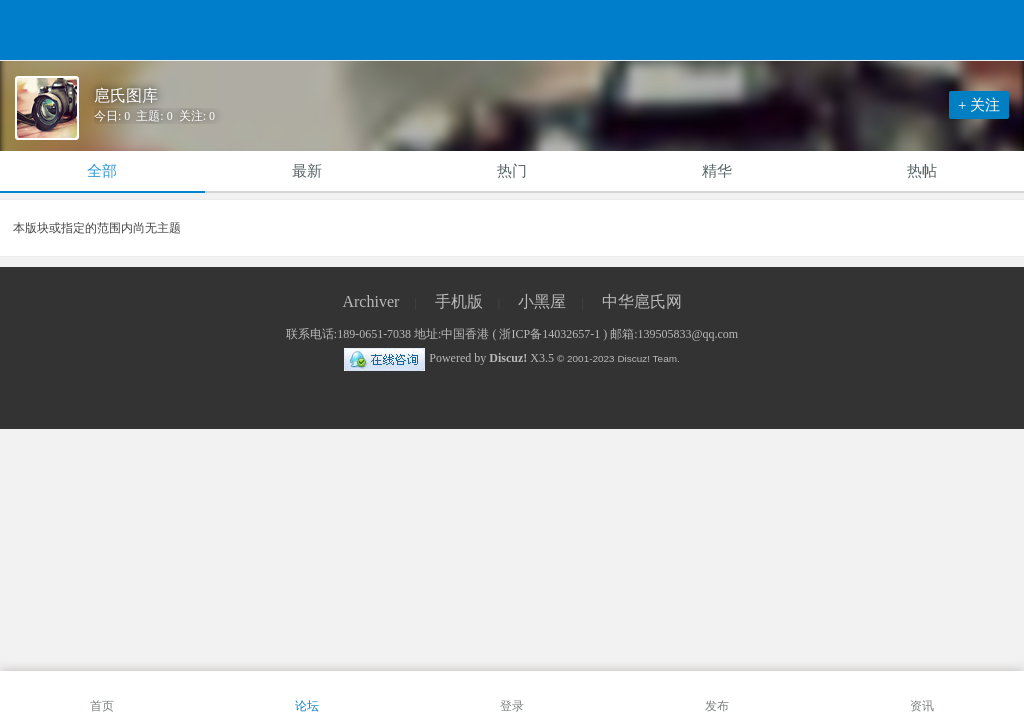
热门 (512, 171)
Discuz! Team (647, 358)
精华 (717, 171)
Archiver (370, 301)
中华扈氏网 (642, 301)
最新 (307, 171)
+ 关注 (979, 105)
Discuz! (508, 358)
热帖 (922, 171)
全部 (102, 171)
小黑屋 (542, 301)
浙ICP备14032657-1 (549, 334)
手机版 (459, 301)
